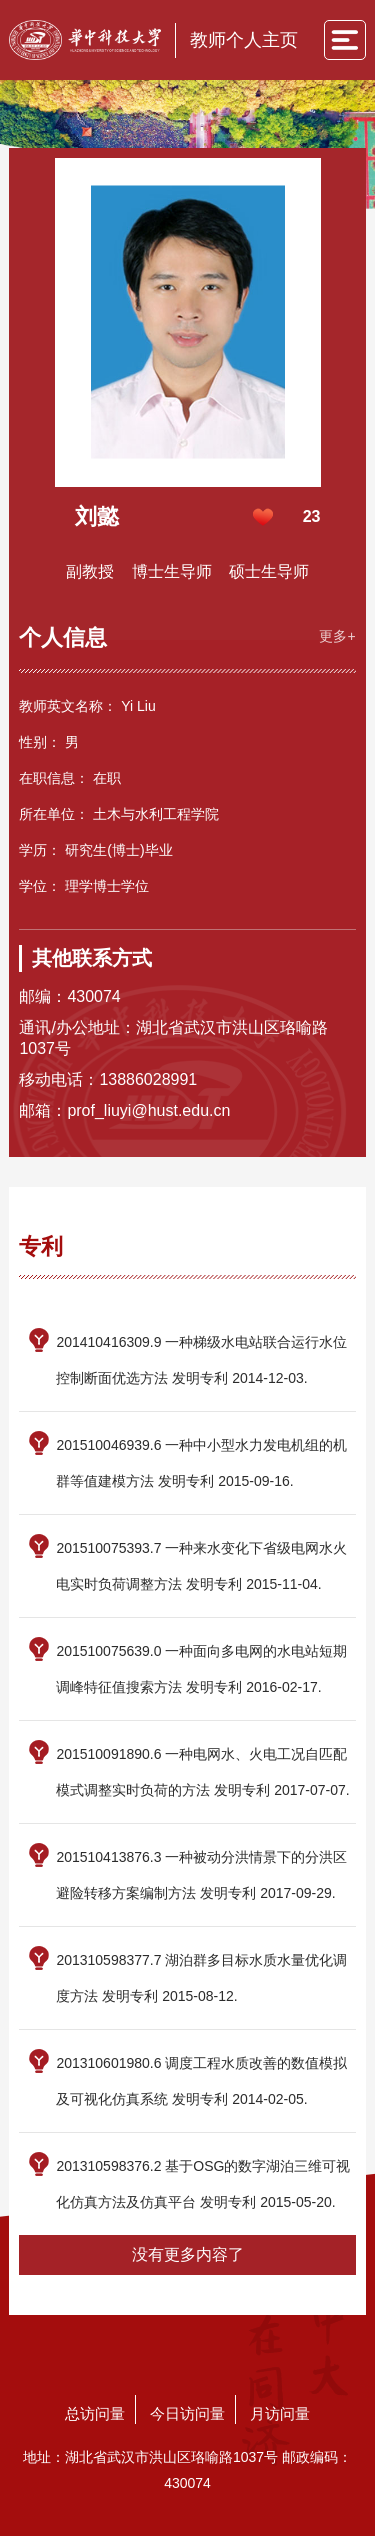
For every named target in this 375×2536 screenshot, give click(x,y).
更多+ (337, 636)
